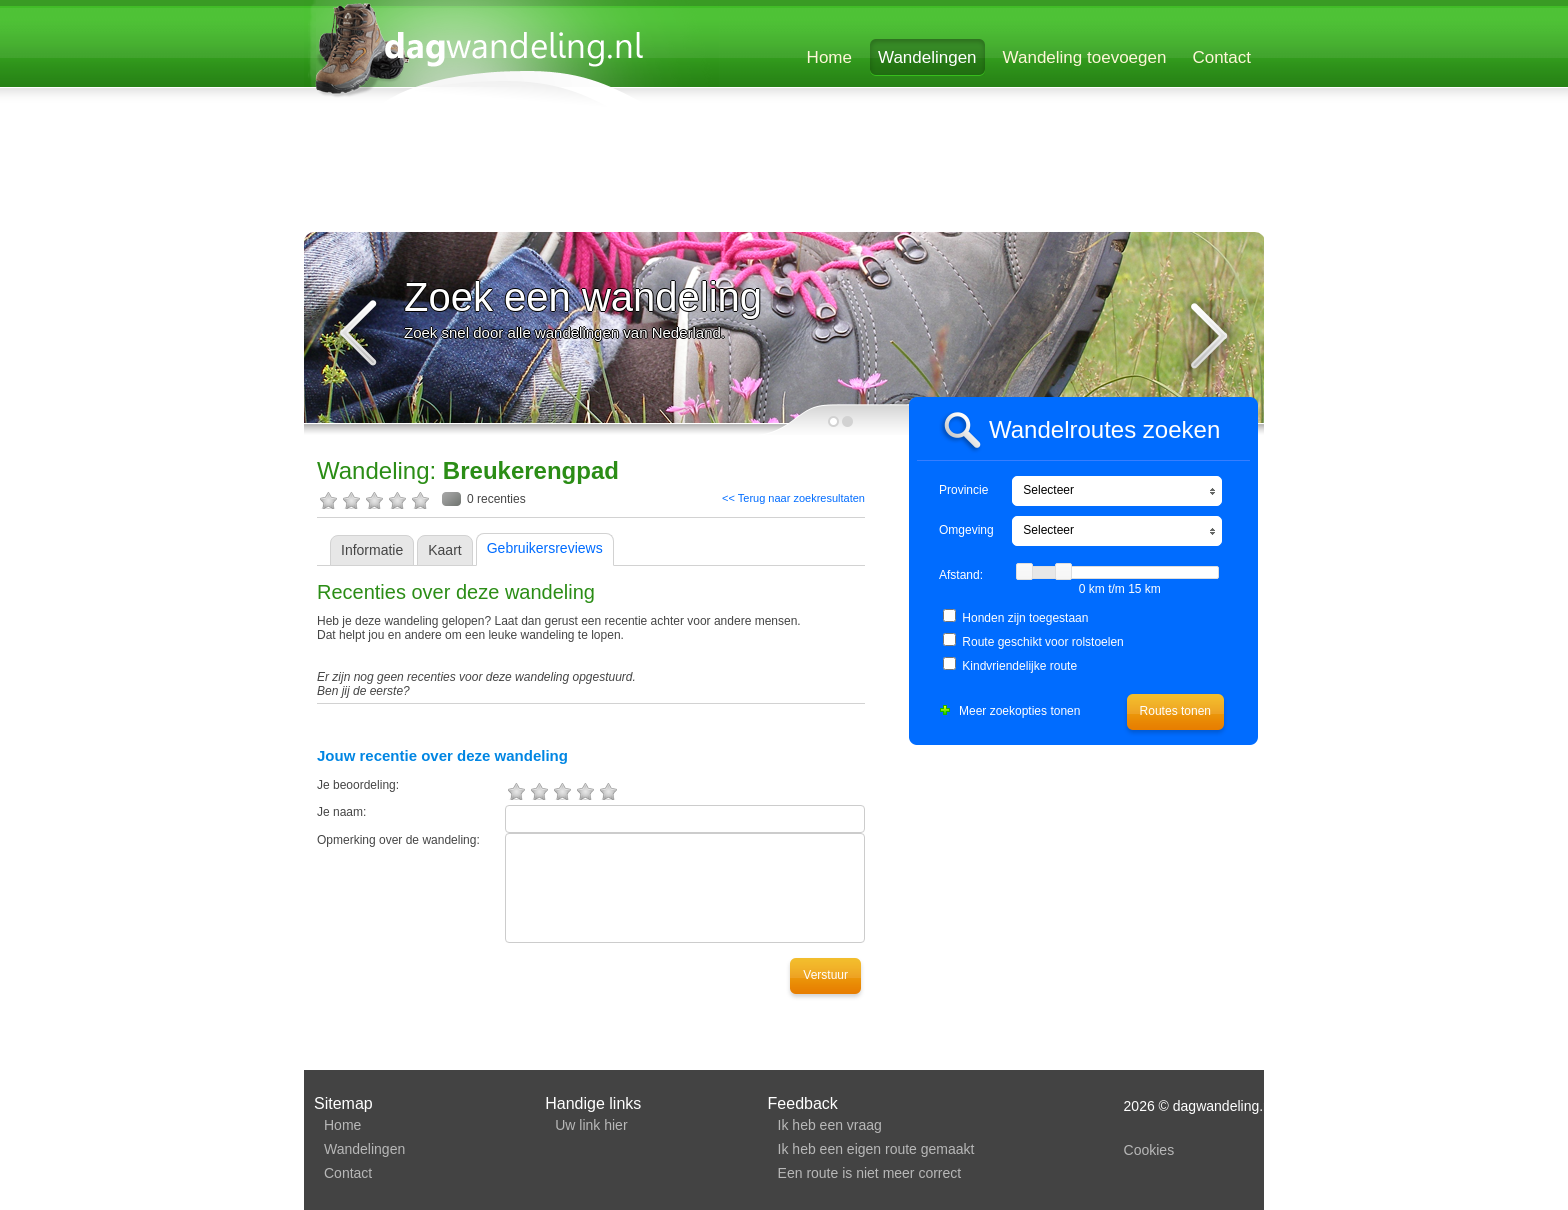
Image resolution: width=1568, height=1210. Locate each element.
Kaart (444, 550)
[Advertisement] (783, 172)
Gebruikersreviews (545, 548)
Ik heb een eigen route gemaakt (876, 1149)
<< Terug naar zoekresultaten (793, 498)
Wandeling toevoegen (1085, 57)
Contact (1221, 57)
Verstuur (825, 975)
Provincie (963, 490)
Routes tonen (1175, 711)
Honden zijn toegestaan (1025, 618)
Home (829, 57)
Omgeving (966, 530)
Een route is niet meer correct (870, 1173)
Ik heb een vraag (830, 1125)
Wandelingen (927, 57)
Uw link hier (591, 1125)
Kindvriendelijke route (1019, 666)
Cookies (1149, 1150)
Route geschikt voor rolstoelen (1042, 642)
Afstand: (961, 575)
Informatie (372, 550)
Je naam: (341, 812)
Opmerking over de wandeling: (398, 840)
